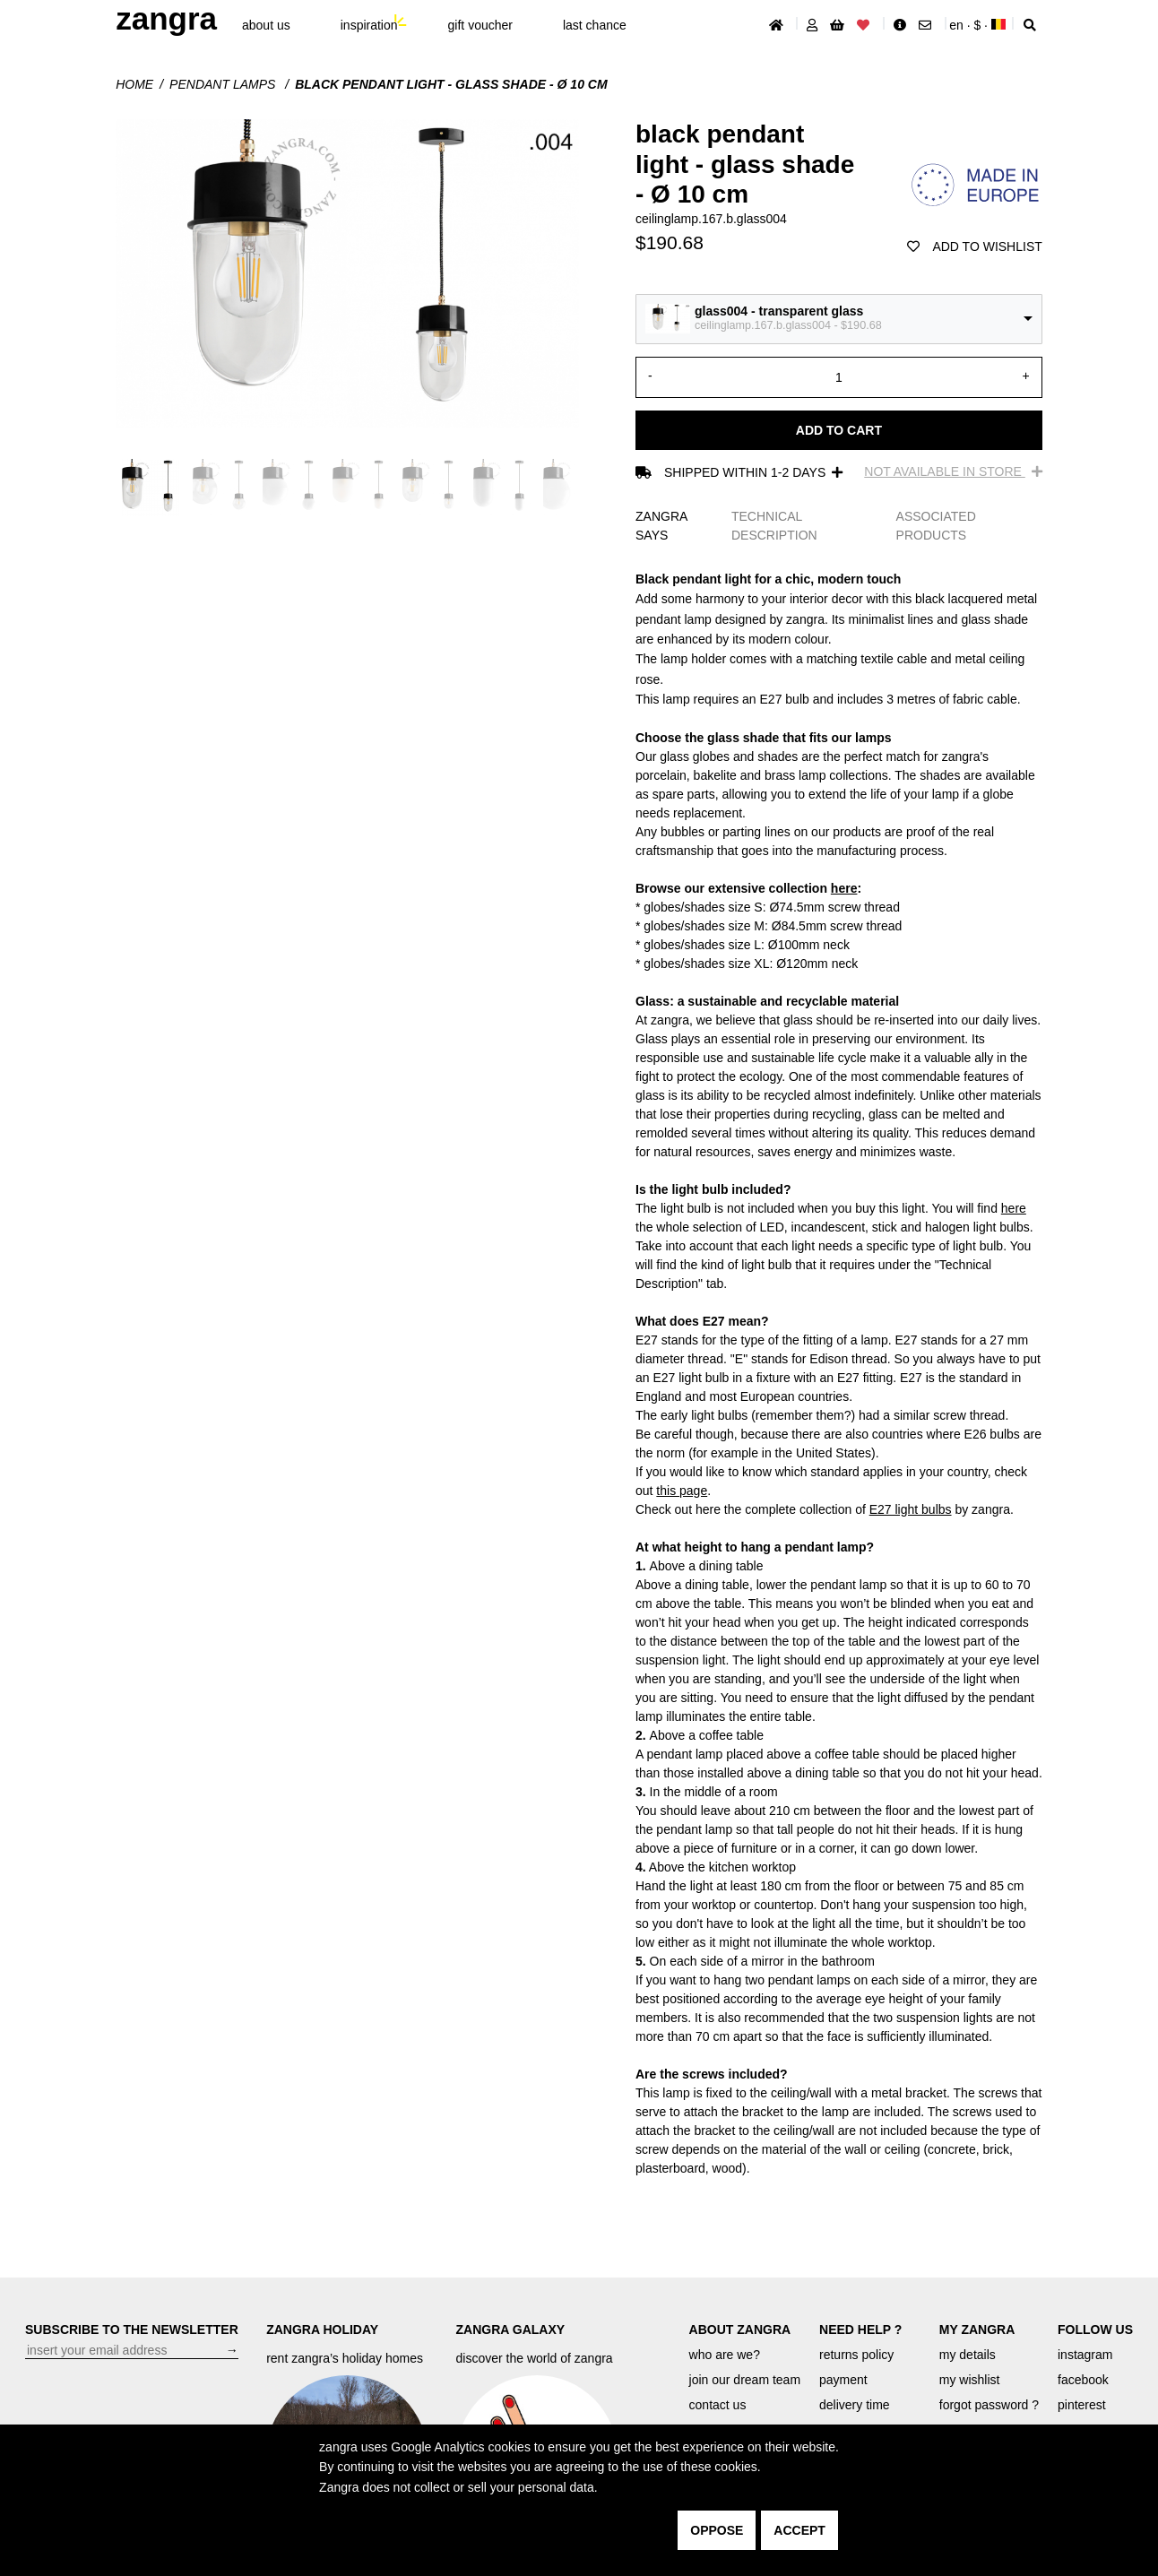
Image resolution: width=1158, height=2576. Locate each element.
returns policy (856, 2354)
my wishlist (969, 2380)
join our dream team (745, 2380)
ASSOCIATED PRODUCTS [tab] (936, 525)
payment (843, 2380)
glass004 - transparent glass (779, 311)
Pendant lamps (224, 84)
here (844, 888)
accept (799, 2530)
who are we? (724, 2354)
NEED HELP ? (860, 2329)
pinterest (1082, 2405)
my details (967, 2354)
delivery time (854, 2405)
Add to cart (839, 430)
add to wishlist (974, 246)
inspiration (369, 25)
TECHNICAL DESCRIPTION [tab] (774, 525)
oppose (716, 2530)
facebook (1083, 2380)
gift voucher (480, 25)
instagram (1085, 2354)
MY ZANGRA (977, 2329)
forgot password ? (989, 2405)
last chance (595, 25)
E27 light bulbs (910, 1509)
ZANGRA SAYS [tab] (661, 525)
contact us (718, 2405)
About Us (266, 25)
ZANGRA (166, 18)
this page (681, 1490)
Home (134, 84)
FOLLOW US (1095, 2329)
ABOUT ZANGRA (740, 2329)
